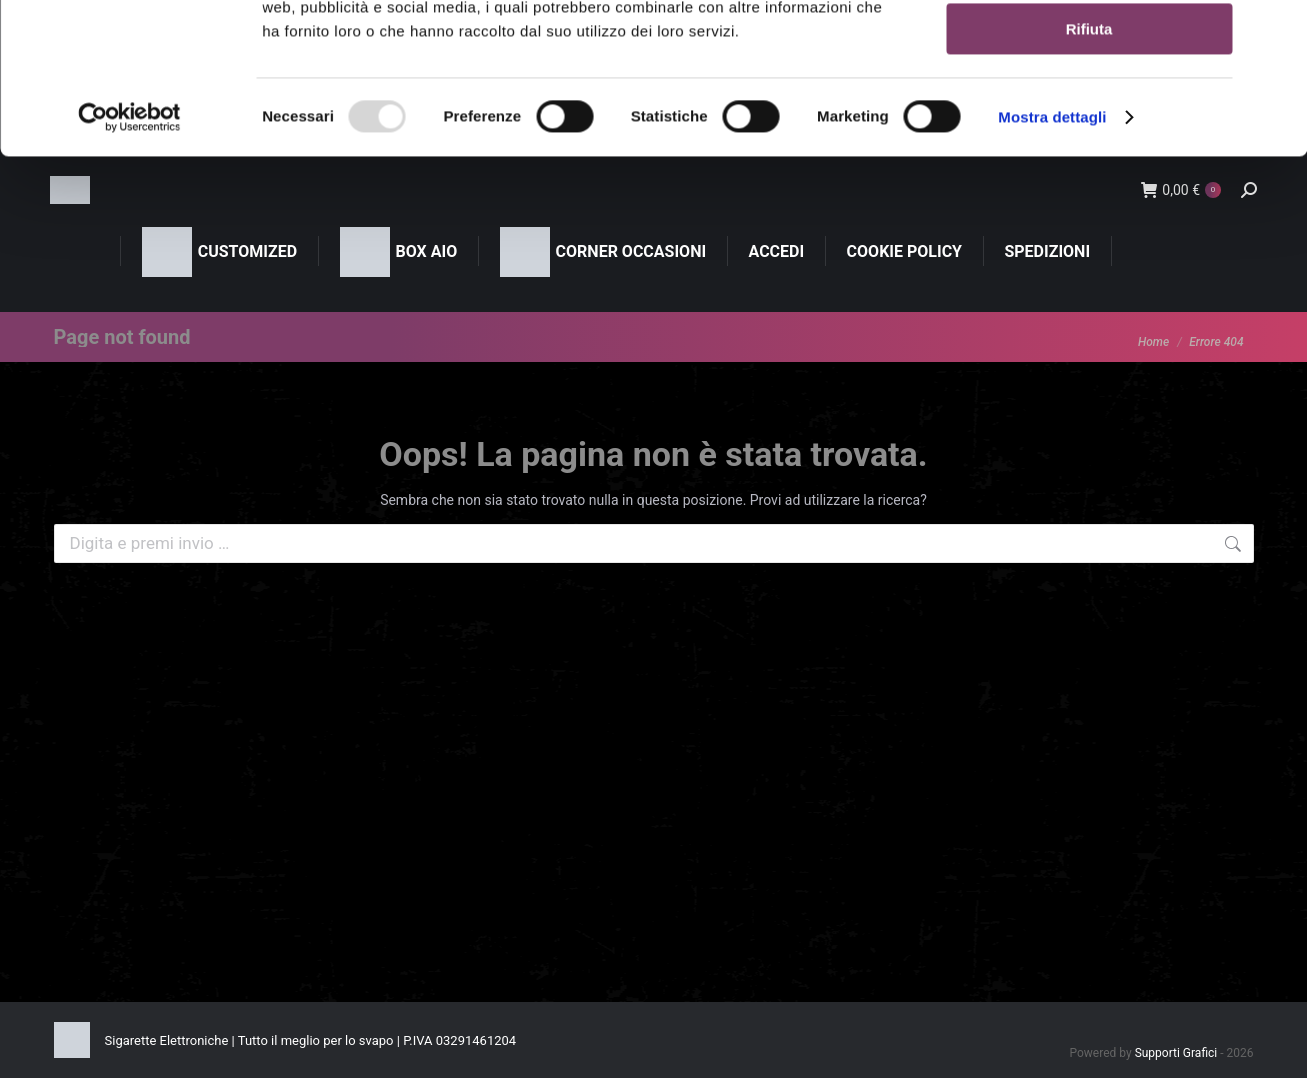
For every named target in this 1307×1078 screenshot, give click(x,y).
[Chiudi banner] (1276, 31)
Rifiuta (1089, 166)
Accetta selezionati (1088, 108)
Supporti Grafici (1176, 1053)
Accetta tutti (1089, 49)
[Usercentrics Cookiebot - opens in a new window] (129, 255)
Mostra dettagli (1052, 254)
